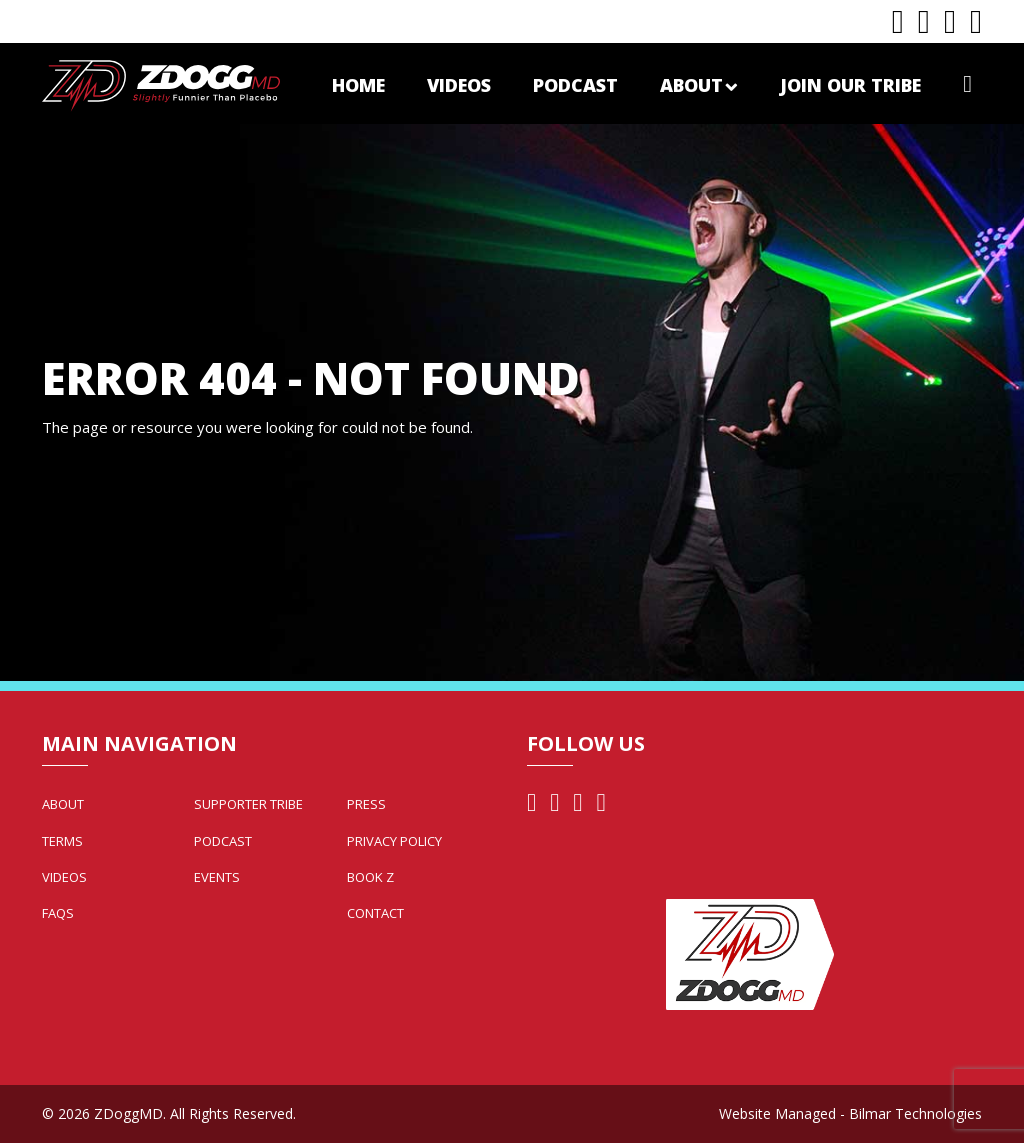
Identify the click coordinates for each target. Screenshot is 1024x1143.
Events (217, 877)
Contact (375, 913)
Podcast (575, 85)
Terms (62, 841)
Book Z (370, 877)
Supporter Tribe (248, 804)
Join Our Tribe (850, 85)
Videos (459, 85)
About (699, 85)
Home (358, 85)
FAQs (58, 913)
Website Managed (777, 1113)
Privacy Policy (394, 841)
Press (366, 804)
